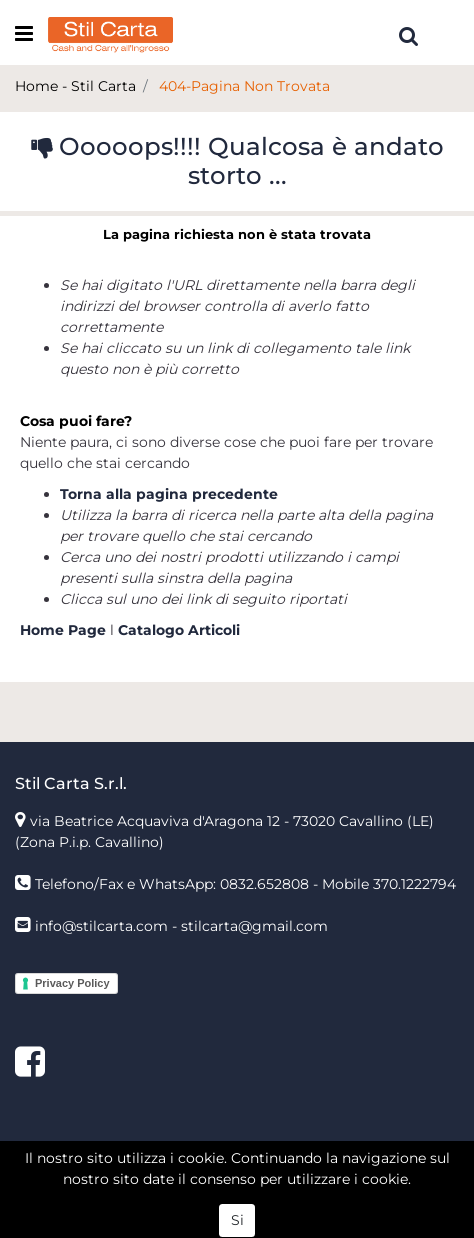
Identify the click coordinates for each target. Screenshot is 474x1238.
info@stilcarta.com (101, 926)
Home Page (65, 630)
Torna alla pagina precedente (169, 494)
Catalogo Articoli (179, 630)
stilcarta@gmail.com (254, 926)
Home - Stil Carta (75, 86)
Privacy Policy (72, 983)
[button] (409, 35)
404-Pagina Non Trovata (244, 86)
